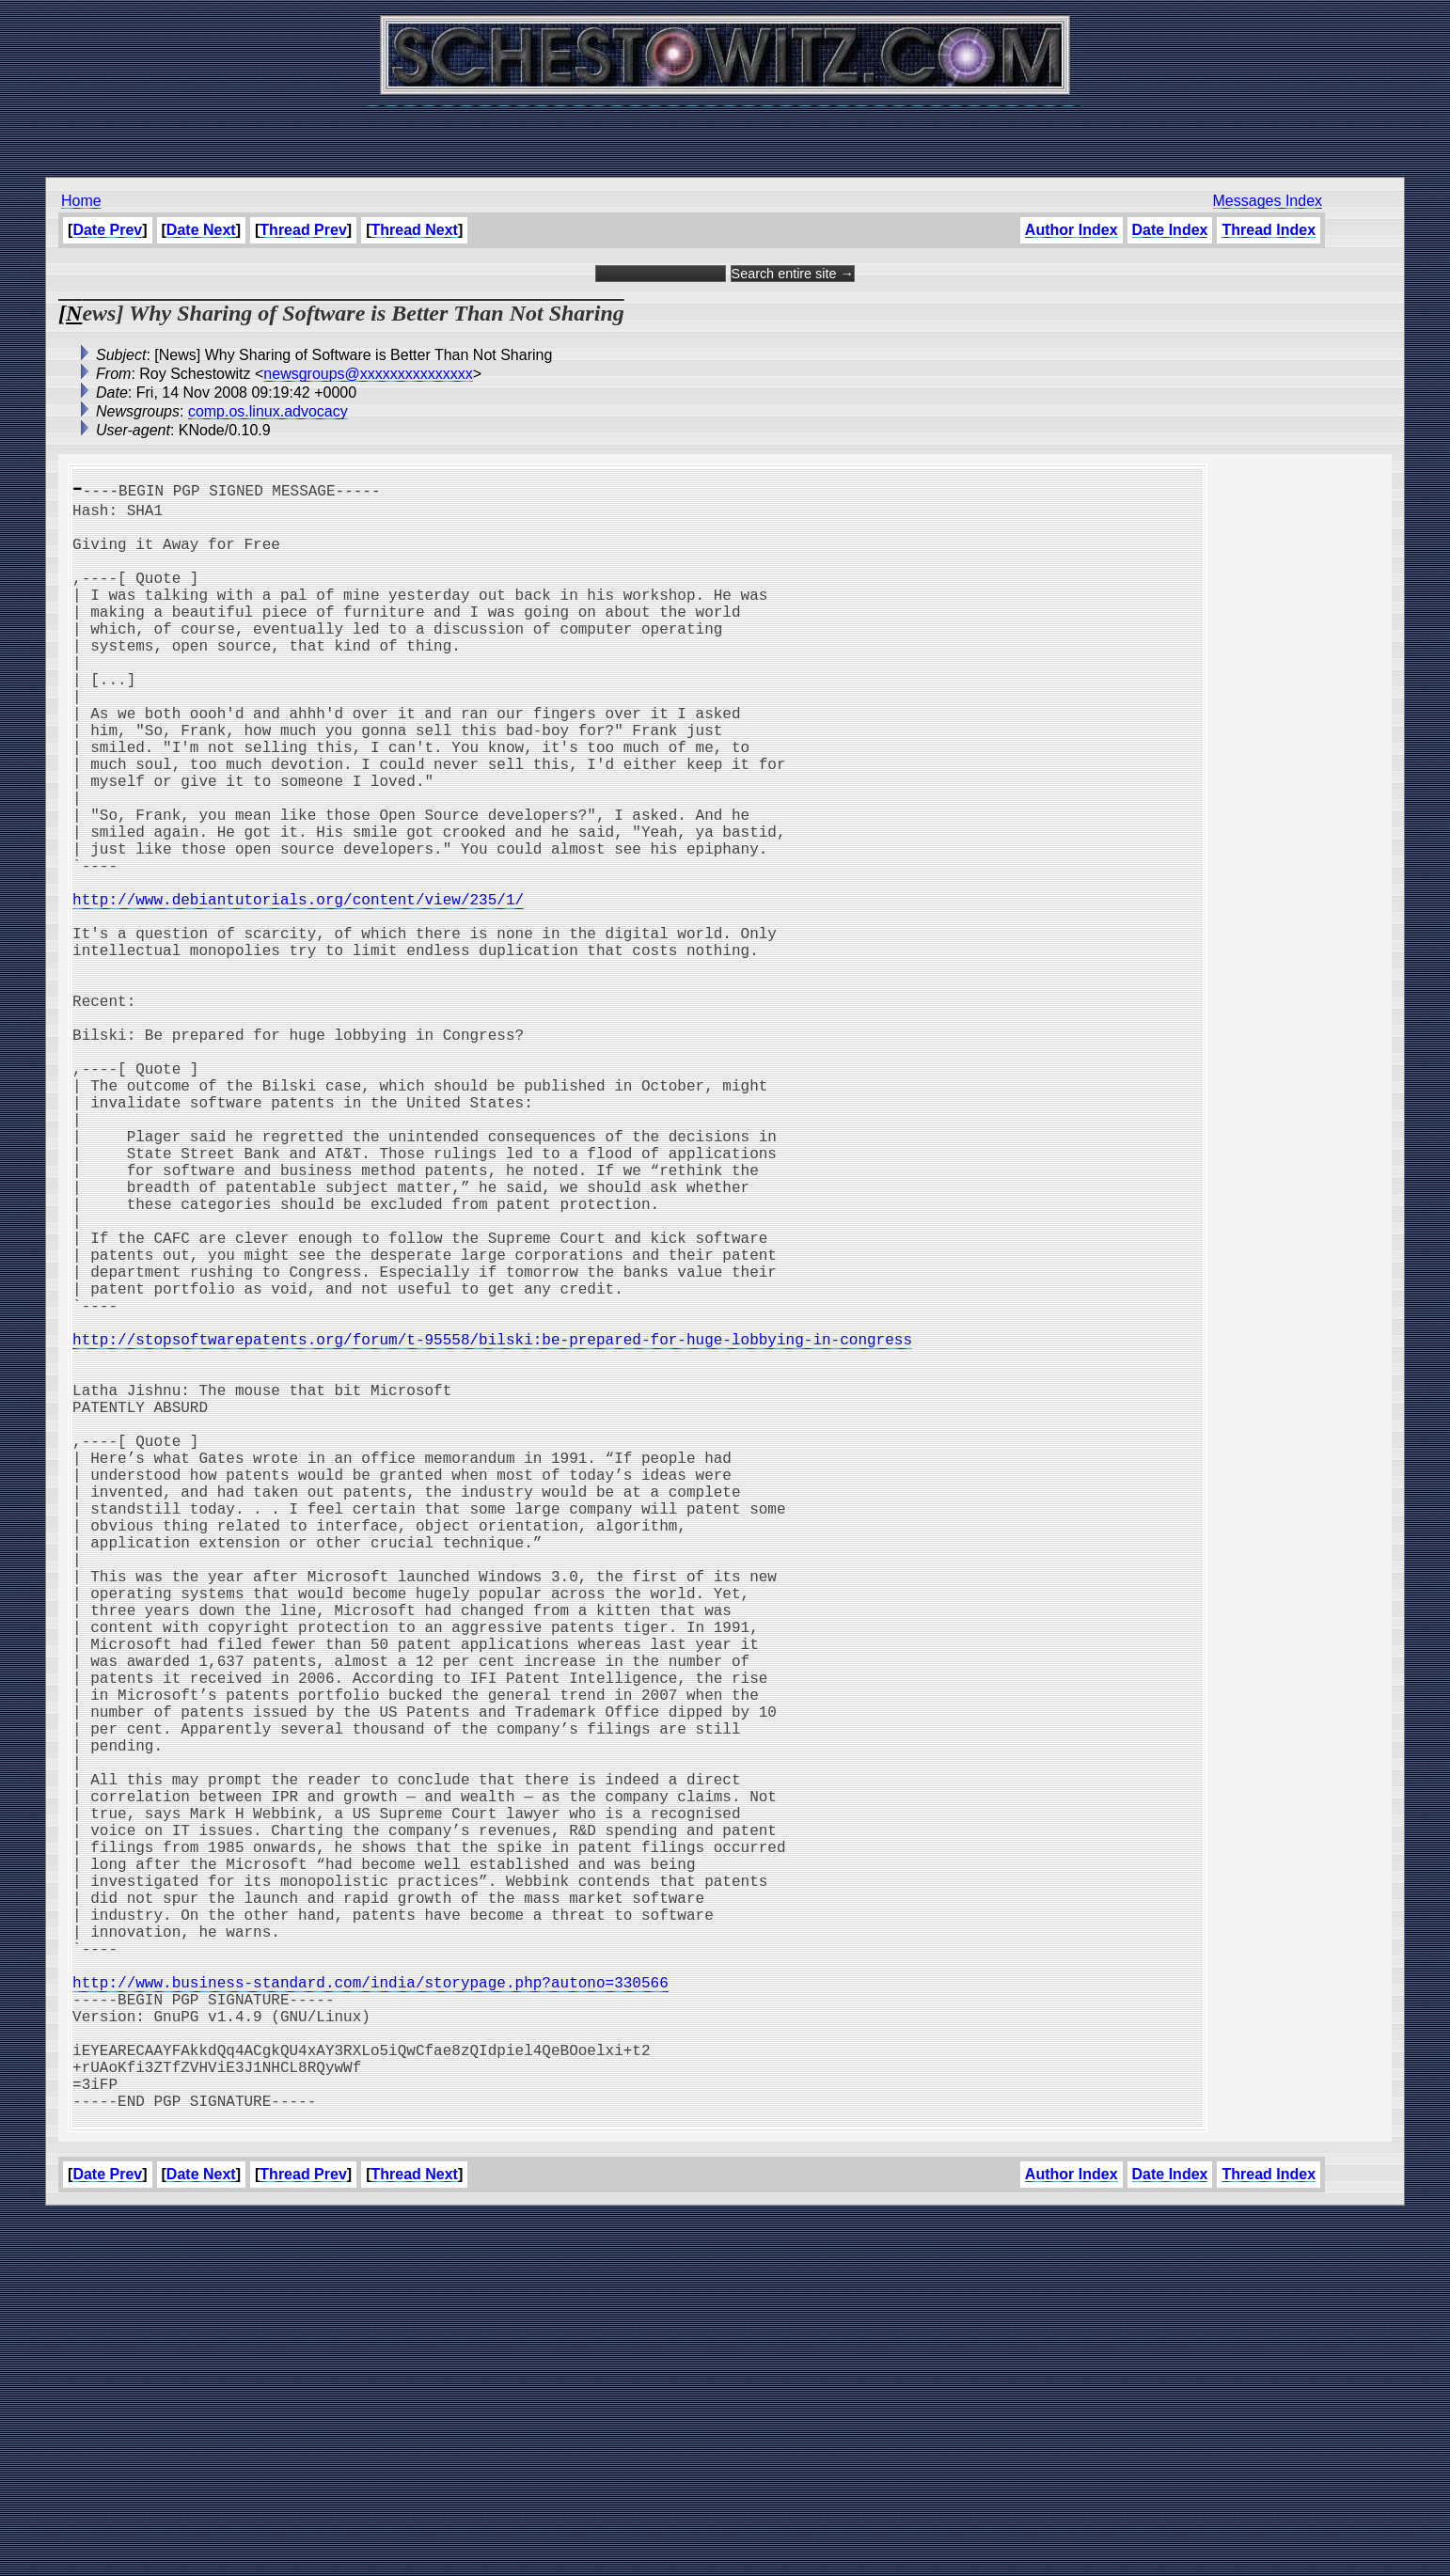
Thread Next (413, 230)
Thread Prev (303, 230)
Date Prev (107, 230)
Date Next (201, 230)
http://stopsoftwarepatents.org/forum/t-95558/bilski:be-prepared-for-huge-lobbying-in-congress (492, 1526)
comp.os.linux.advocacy (268, 411)
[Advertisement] (725, 131)
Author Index (1071, 230)
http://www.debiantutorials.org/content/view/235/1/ (298, 989)
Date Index (1170, 230)
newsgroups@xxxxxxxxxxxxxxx (368, 374)
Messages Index (1268, 201)
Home (81, 201)
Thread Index (1268, 230)
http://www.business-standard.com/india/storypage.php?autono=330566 (370, 2312)
